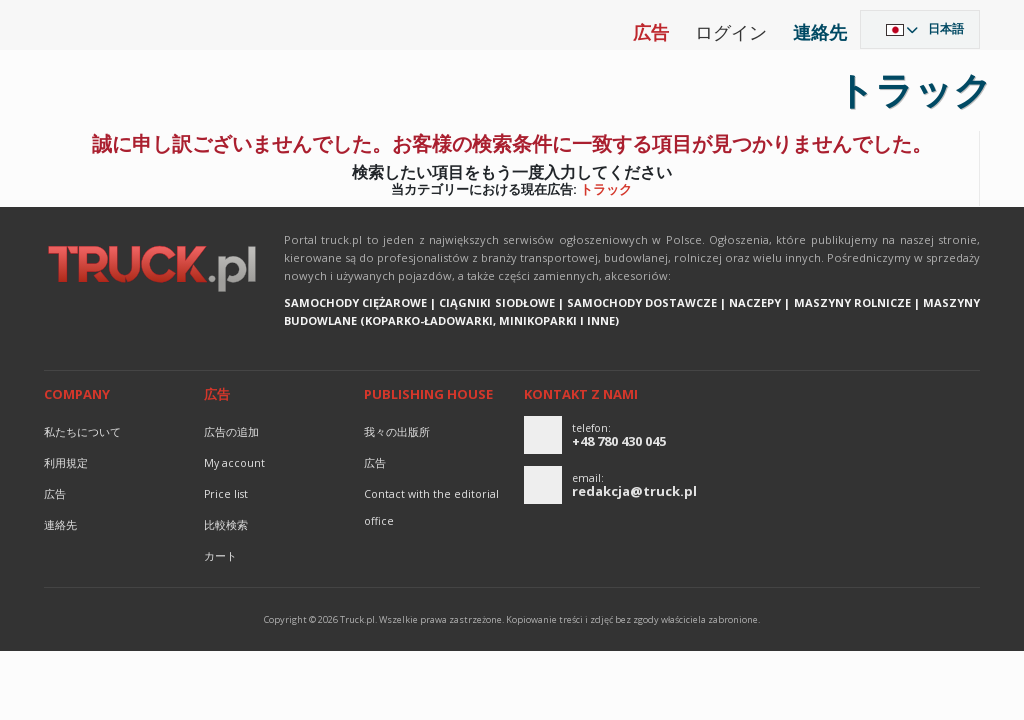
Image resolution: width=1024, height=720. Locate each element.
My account (234, 463)
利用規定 (66, 463)
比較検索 (226, 525)
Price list (226, 494)
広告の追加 (231, 432)
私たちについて (82, 432)
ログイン (731, 32)
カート (220, 556)
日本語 (946, 28)
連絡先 (820, 32)
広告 (651, 32)
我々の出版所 (397, 432)
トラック (606, 189)
